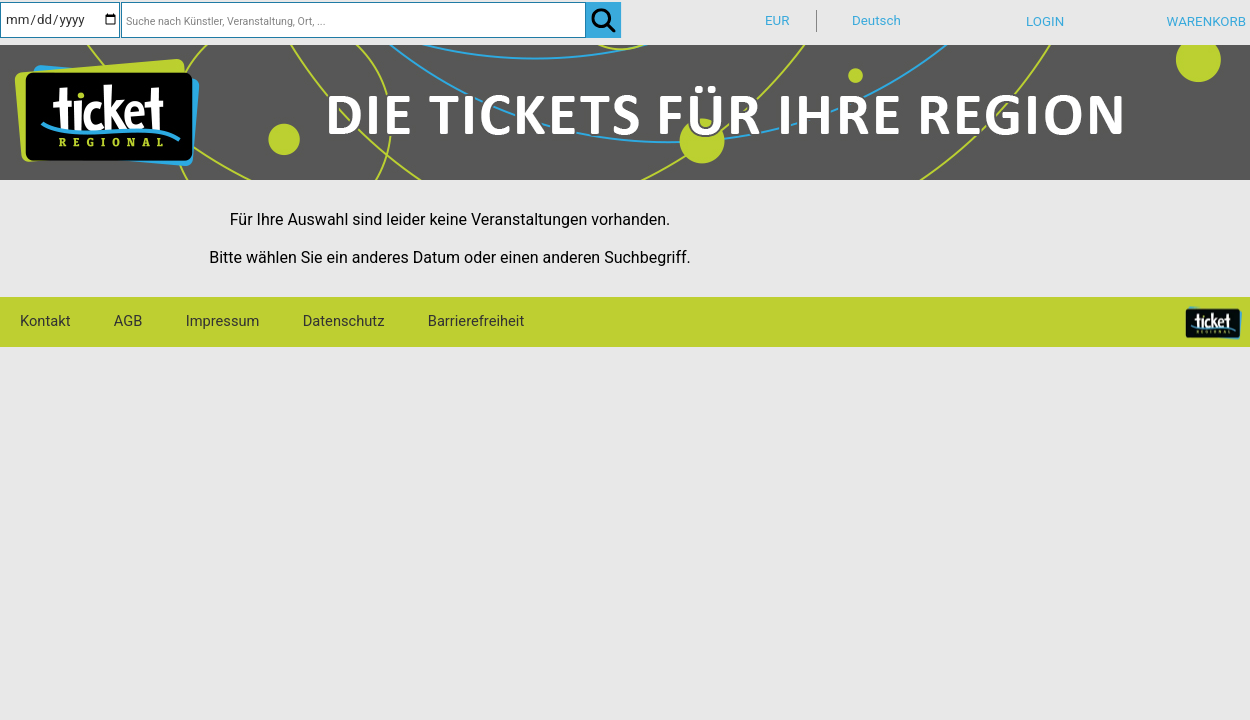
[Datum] (60, 20)
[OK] (603, 20)
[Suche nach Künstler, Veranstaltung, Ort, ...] (353, 20)
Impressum (223, 321)
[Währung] (795, 21)
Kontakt (45, 321)
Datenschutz (344, 321)
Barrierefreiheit (476, 321)
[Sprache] (882, 21)
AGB (128, 321)
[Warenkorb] (1186, 28)
